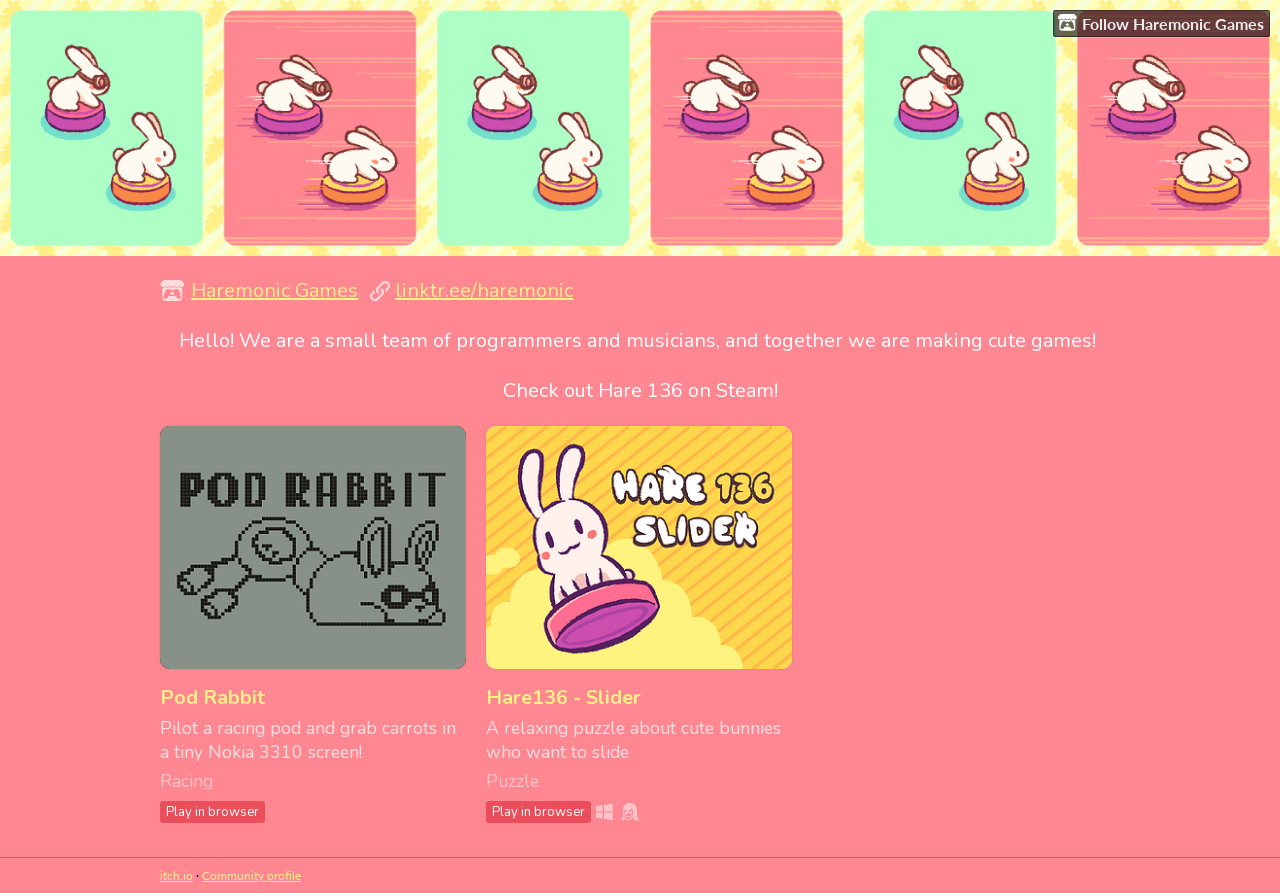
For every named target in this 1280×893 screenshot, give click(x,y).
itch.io (176, 875)
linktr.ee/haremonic (484, 290)
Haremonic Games (274, 290)
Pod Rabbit (212, 697)
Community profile (251, 875)
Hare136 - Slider (563, 697)
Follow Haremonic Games (1161, 23)
